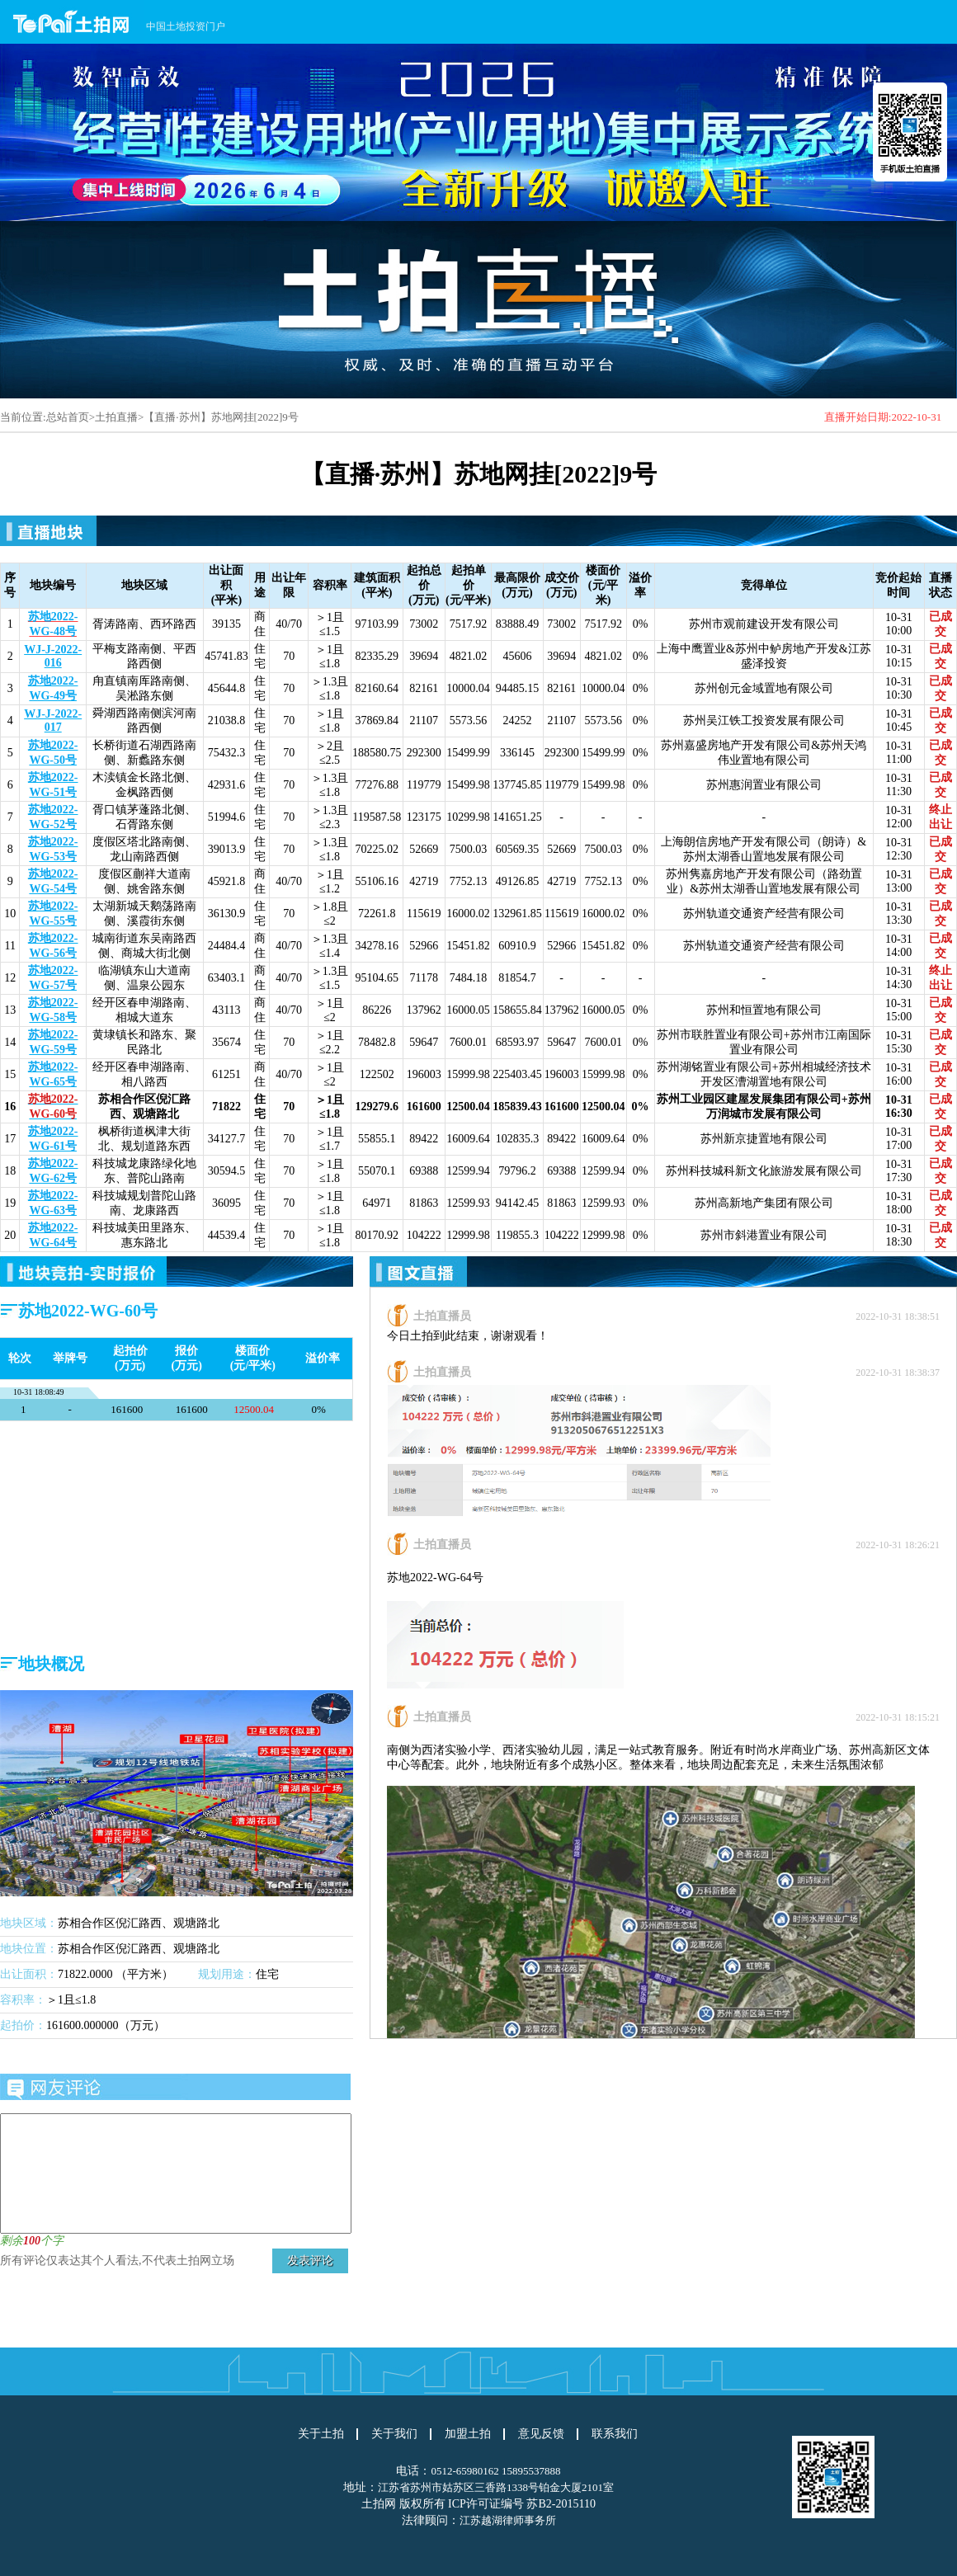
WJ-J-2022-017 (53, 720)
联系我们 (615, 2434)
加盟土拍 (468, 2434)
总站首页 (67, 417)
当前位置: (23, 417)
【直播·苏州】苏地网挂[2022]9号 (221, 417)
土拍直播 (116, 417)
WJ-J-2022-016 (53, 656)
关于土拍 (321, 2434)
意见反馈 (541, 2434)
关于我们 (394, 2434)
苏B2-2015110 (560, 2504)
